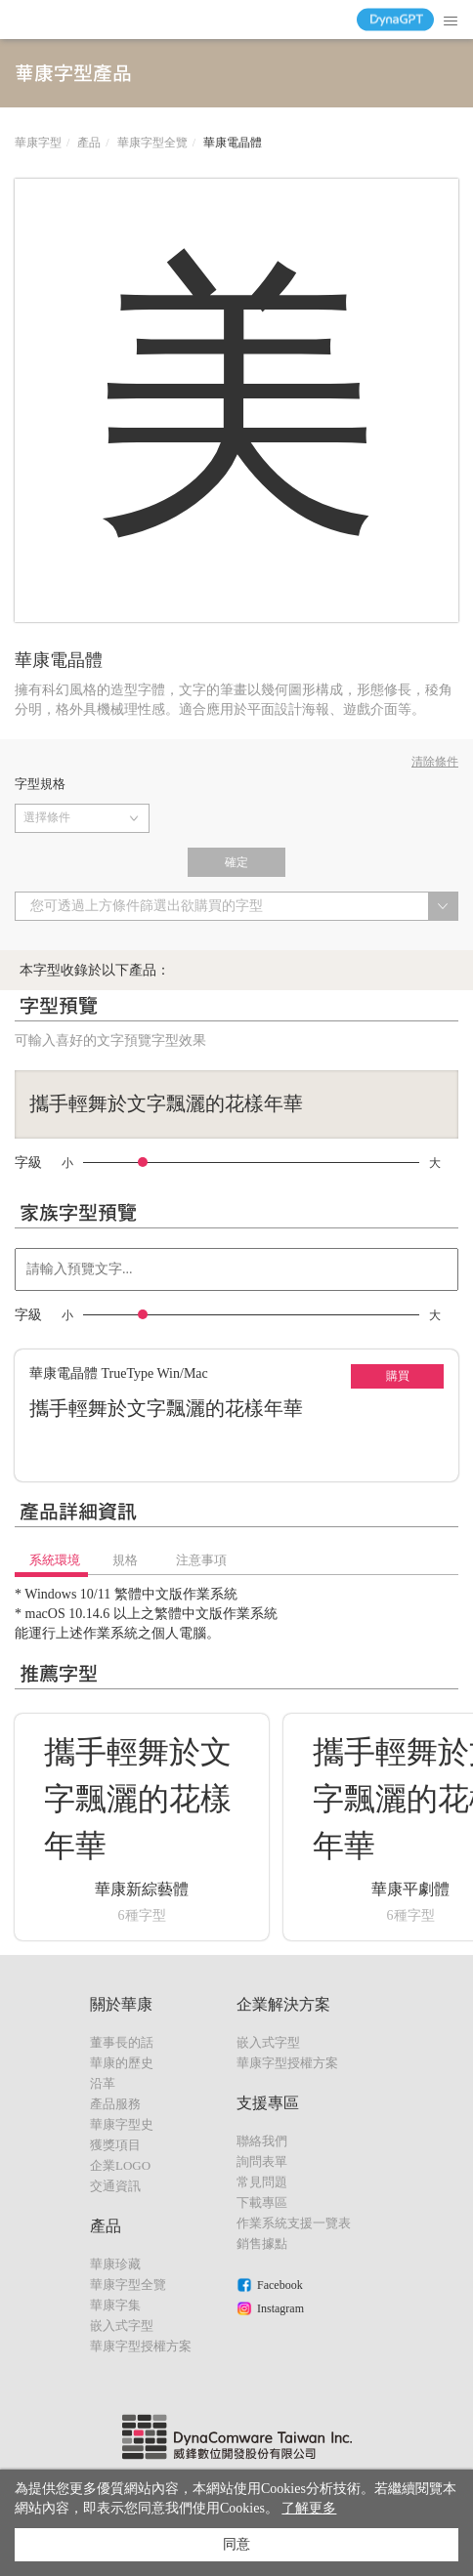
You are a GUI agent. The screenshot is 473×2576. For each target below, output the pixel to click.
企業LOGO (120, 2165)
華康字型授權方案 (141, 2346)
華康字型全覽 (152, 142)
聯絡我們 (261, 2141)
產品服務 (115, 2104)
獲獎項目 (115, 2145)
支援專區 (267, 2103)
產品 (89, 142)
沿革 (102, 2083)
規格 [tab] (125, 1560)
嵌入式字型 (121, 2325)
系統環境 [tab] (54, 1560)
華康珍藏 (115, 2264)
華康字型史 (121, 2124)
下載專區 (261, 2202)
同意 (236, 2544)
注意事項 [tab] (201, 1560)
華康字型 (38, 142)
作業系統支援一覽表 (293, 2223)
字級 (28, 1163)
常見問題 (261, 2182)
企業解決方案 (283, 2004)
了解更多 (308, 2508)
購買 (397, 1376)
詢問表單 (261, 2161)
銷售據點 (261, 2243)
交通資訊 (115, 2186)
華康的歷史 (121, 2063)
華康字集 (115, 2305)
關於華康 (121, 2004)
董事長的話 (121, 2042)
